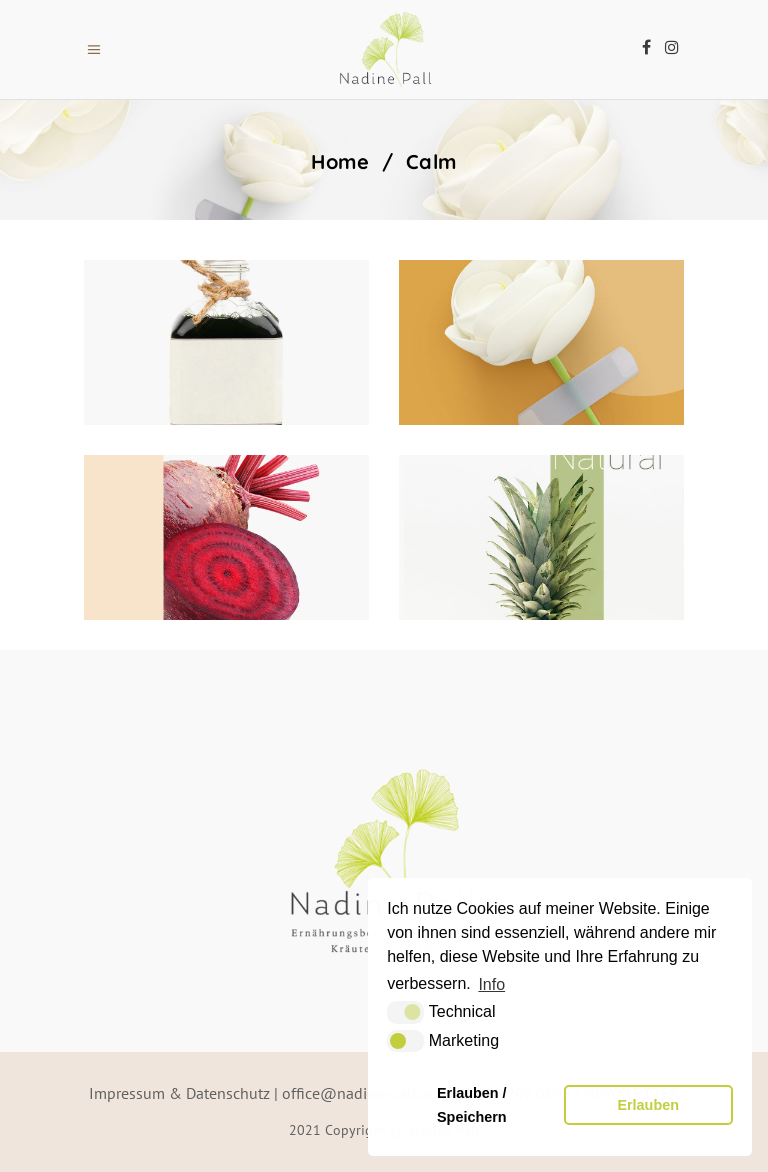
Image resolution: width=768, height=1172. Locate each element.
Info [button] (491, 984)
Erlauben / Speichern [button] (472, 1105)
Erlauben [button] (648, 1105)
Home (340, 162)
